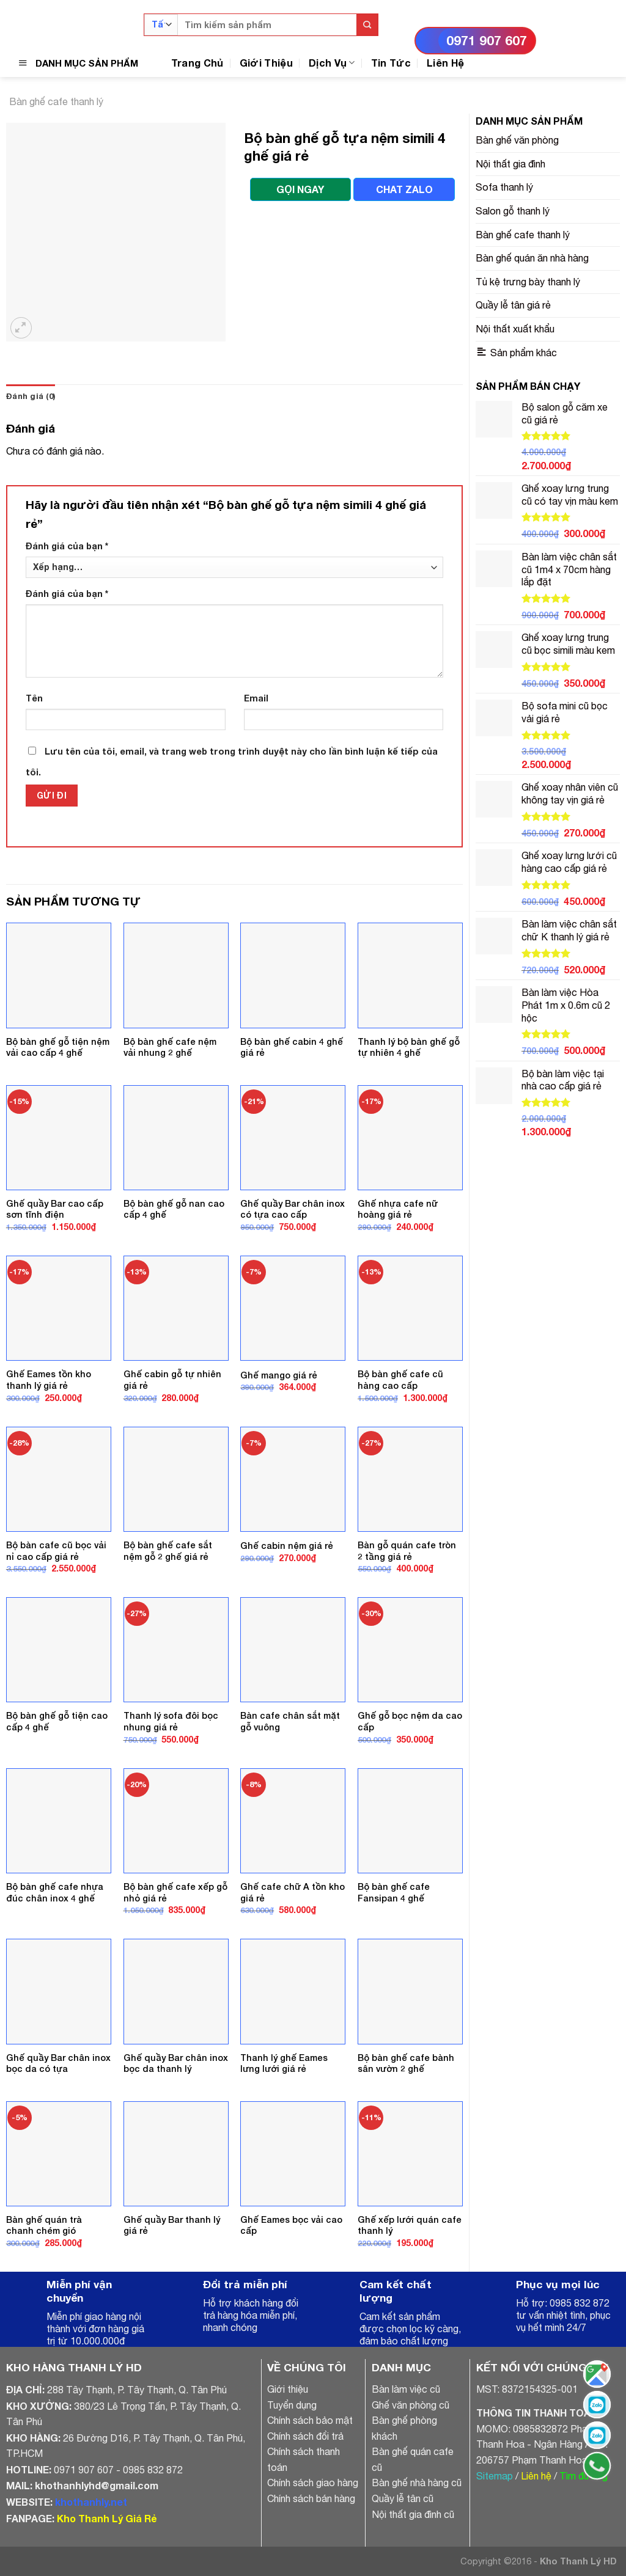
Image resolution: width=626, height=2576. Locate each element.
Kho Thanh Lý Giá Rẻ (106, 2518)
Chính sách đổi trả (305, 2436)
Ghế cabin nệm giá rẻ (286, 1545)
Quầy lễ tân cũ (402, 2498)
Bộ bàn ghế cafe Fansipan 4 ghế (394, 1892)
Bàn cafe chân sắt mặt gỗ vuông (290, 1721)
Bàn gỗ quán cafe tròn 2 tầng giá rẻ (407, 1551)
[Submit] (367, 24)
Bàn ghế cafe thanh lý (56, 101)
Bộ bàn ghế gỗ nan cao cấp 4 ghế (173, 1209)
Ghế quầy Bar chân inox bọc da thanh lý (175, 2063)
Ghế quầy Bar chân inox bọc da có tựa (58, 2063)
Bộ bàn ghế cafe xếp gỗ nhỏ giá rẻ (175, 1892)
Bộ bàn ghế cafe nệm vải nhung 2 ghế (169, 1047)
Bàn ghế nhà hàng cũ (417, 2482)
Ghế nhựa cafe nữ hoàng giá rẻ (398, 1209)
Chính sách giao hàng (312, 2482)
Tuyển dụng (292, 2404)
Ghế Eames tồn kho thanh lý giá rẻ (48, 1380)
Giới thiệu (287, 2389)
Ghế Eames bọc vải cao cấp (291, 2225)
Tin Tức (391, 62)
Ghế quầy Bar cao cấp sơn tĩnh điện (54, 1209)
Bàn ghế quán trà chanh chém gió (44, 2225)
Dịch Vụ (332, 62)
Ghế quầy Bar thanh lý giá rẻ (171, 2225)
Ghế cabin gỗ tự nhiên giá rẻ (172, 1380)
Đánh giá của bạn (67, 546)
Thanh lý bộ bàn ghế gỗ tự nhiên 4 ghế (409, 1047)
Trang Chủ (197, 62)
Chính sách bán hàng (311, 2498)
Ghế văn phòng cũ (410, 2404)
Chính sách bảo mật (310, 2420)
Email (256, 698)
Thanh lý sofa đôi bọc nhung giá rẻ (170, 1721)
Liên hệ (536, 2475)
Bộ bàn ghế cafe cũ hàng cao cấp (400, 1380)
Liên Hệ (445, 62)
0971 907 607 (486, 40)
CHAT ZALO (404, 189)
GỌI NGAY (300, 189)
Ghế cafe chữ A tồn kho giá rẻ (292, 1892)
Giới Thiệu (266, 62)
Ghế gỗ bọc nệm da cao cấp (410, 1721)
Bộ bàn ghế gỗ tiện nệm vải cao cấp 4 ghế (57, 1047)
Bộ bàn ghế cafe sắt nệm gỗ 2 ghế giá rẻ (167, 1551)
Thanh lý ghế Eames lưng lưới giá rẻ (284, 2063)
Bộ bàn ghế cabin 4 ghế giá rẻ (291, 1047)
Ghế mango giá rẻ (278, 1375)
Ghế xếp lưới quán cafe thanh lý (410, 2225)
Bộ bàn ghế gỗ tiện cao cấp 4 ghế (57, 1721)
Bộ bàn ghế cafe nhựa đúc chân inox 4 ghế (54, 1892)
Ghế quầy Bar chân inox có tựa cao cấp (292, 1209)
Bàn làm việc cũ (406, 2389)
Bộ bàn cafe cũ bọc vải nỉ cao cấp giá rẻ (56, 1551)
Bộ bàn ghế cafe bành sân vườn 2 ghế (406, 2063)
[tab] (30, 396)
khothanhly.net (91, 2502)
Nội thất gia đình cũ (413, 2514)
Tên (34, 698)
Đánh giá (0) (30, 396)
